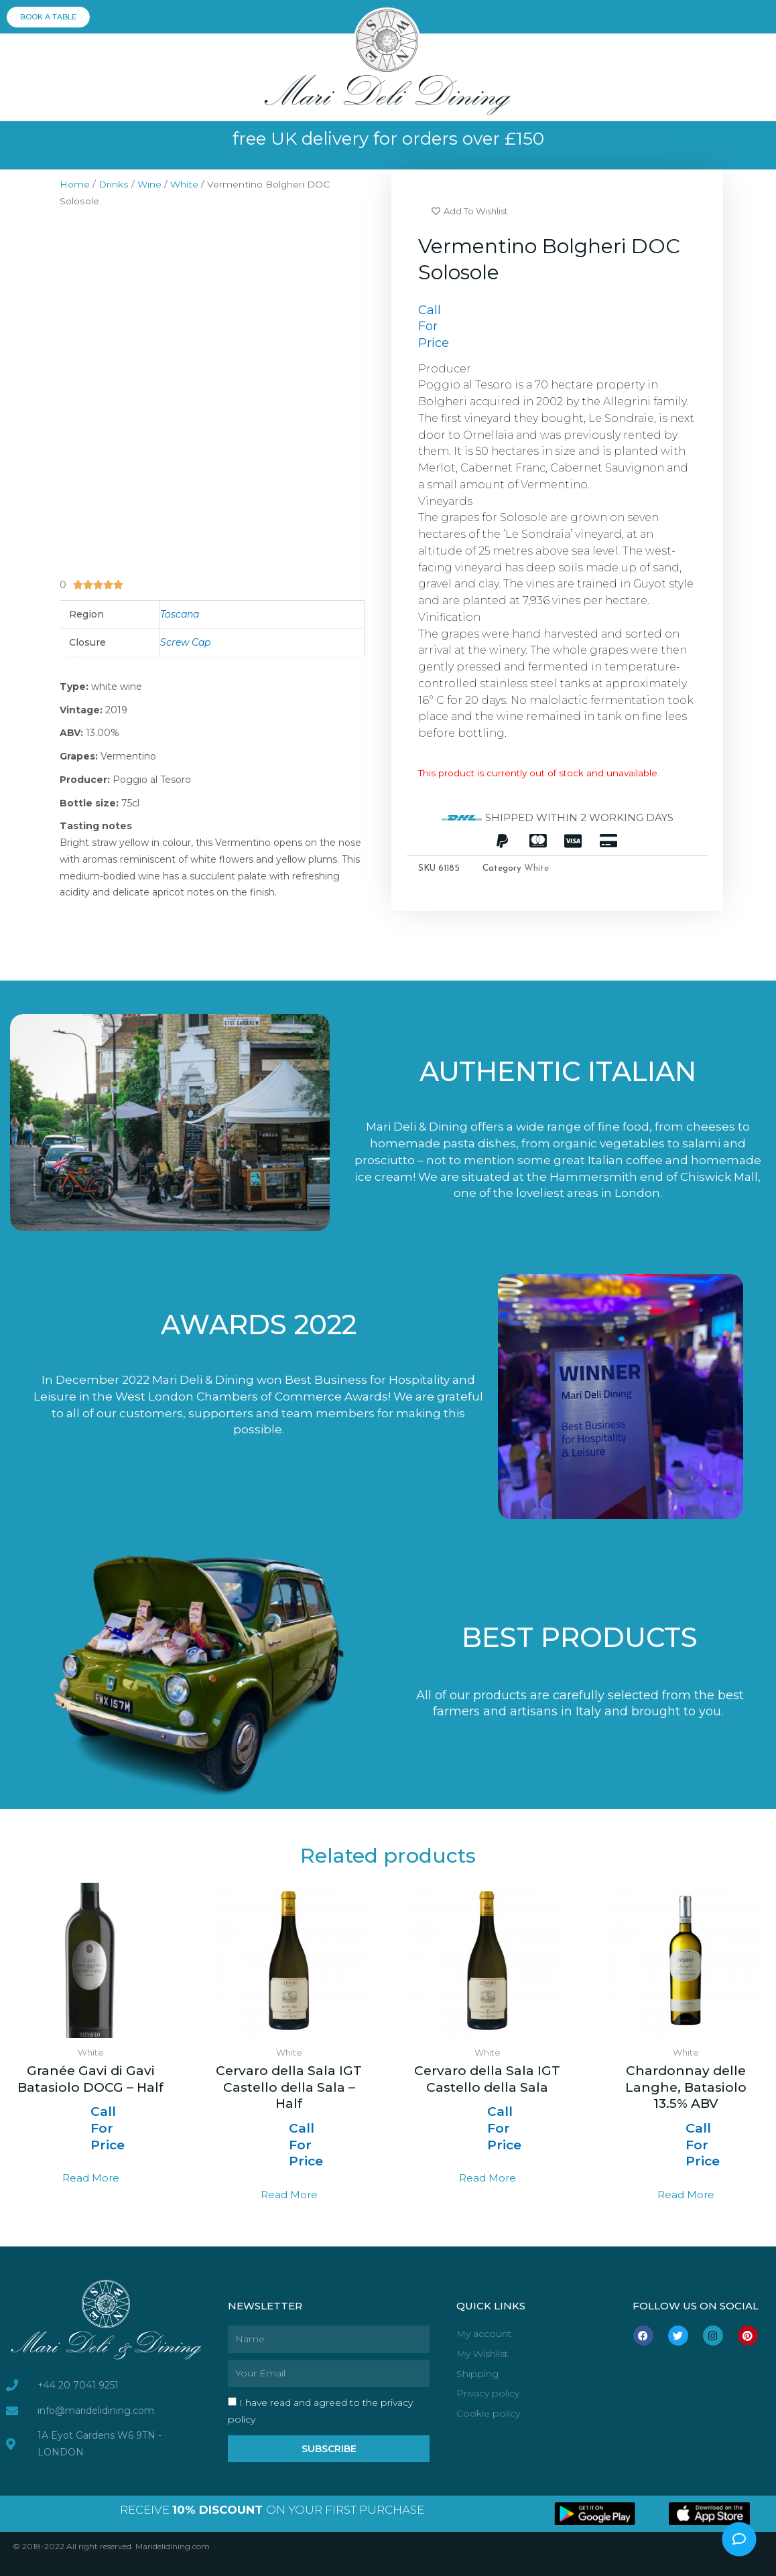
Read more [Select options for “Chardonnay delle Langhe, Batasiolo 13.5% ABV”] (685, 2194)
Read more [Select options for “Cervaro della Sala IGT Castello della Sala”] (487, 2177)
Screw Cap (185, 642)
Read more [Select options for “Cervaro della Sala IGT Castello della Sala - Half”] (289, 2194)
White (184, 184)
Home (75, 184)
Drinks (114, 184)
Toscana (179, 614)
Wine (149, 184)
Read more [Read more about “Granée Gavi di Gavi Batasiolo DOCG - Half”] (90, 2177)
